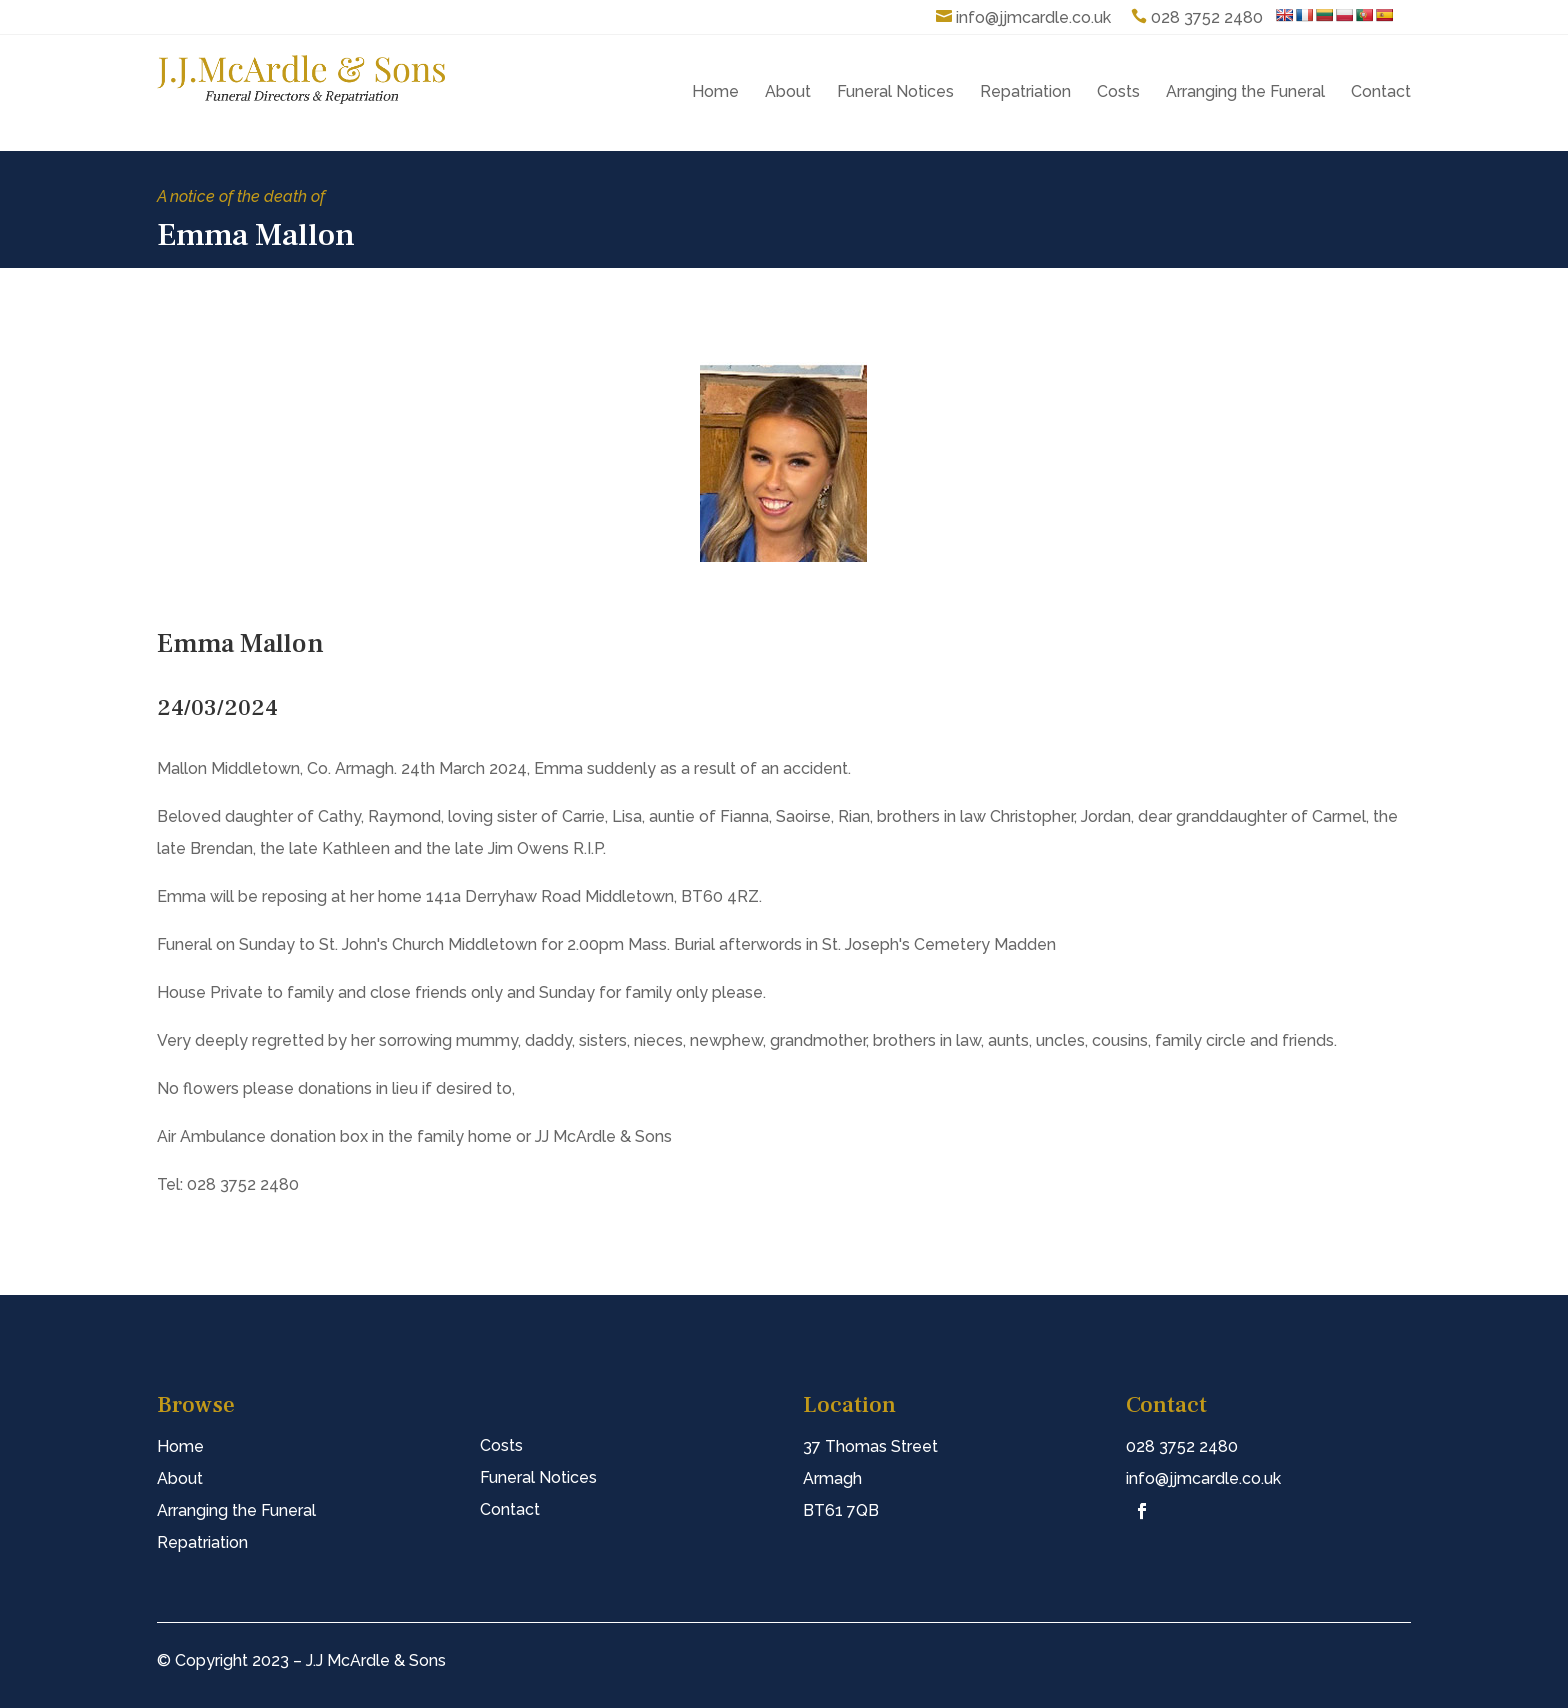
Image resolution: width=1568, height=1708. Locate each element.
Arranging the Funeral (1245, 91)
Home (715, 91)
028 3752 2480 (1207, 17)
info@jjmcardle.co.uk (1033, 17)
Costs (1118, 91)
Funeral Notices (895, 91)
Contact (1381, 91)
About (788, 91)
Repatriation (1025, 91)
